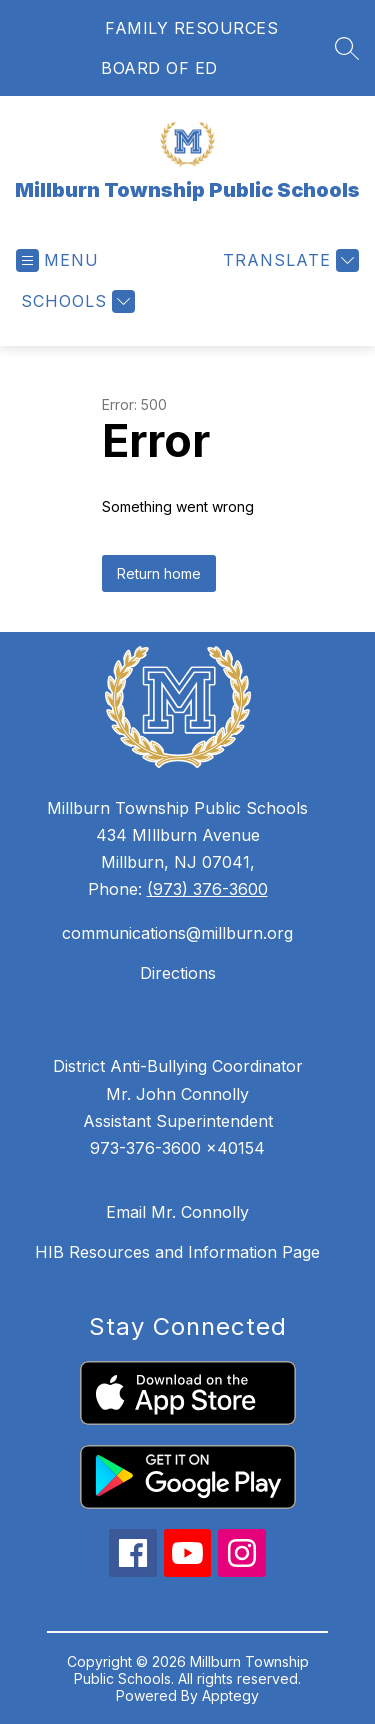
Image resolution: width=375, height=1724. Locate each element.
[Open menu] (57, 260)
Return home (159, 573)
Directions (178, 973)
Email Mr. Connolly (177, 1212)
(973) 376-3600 (207, 889)
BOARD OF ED (159, 68)
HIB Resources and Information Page (177, 1252)
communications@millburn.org (177, 933)
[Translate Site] (288, 260)
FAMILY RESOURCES (191, 28)
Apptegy (230, 1695)
